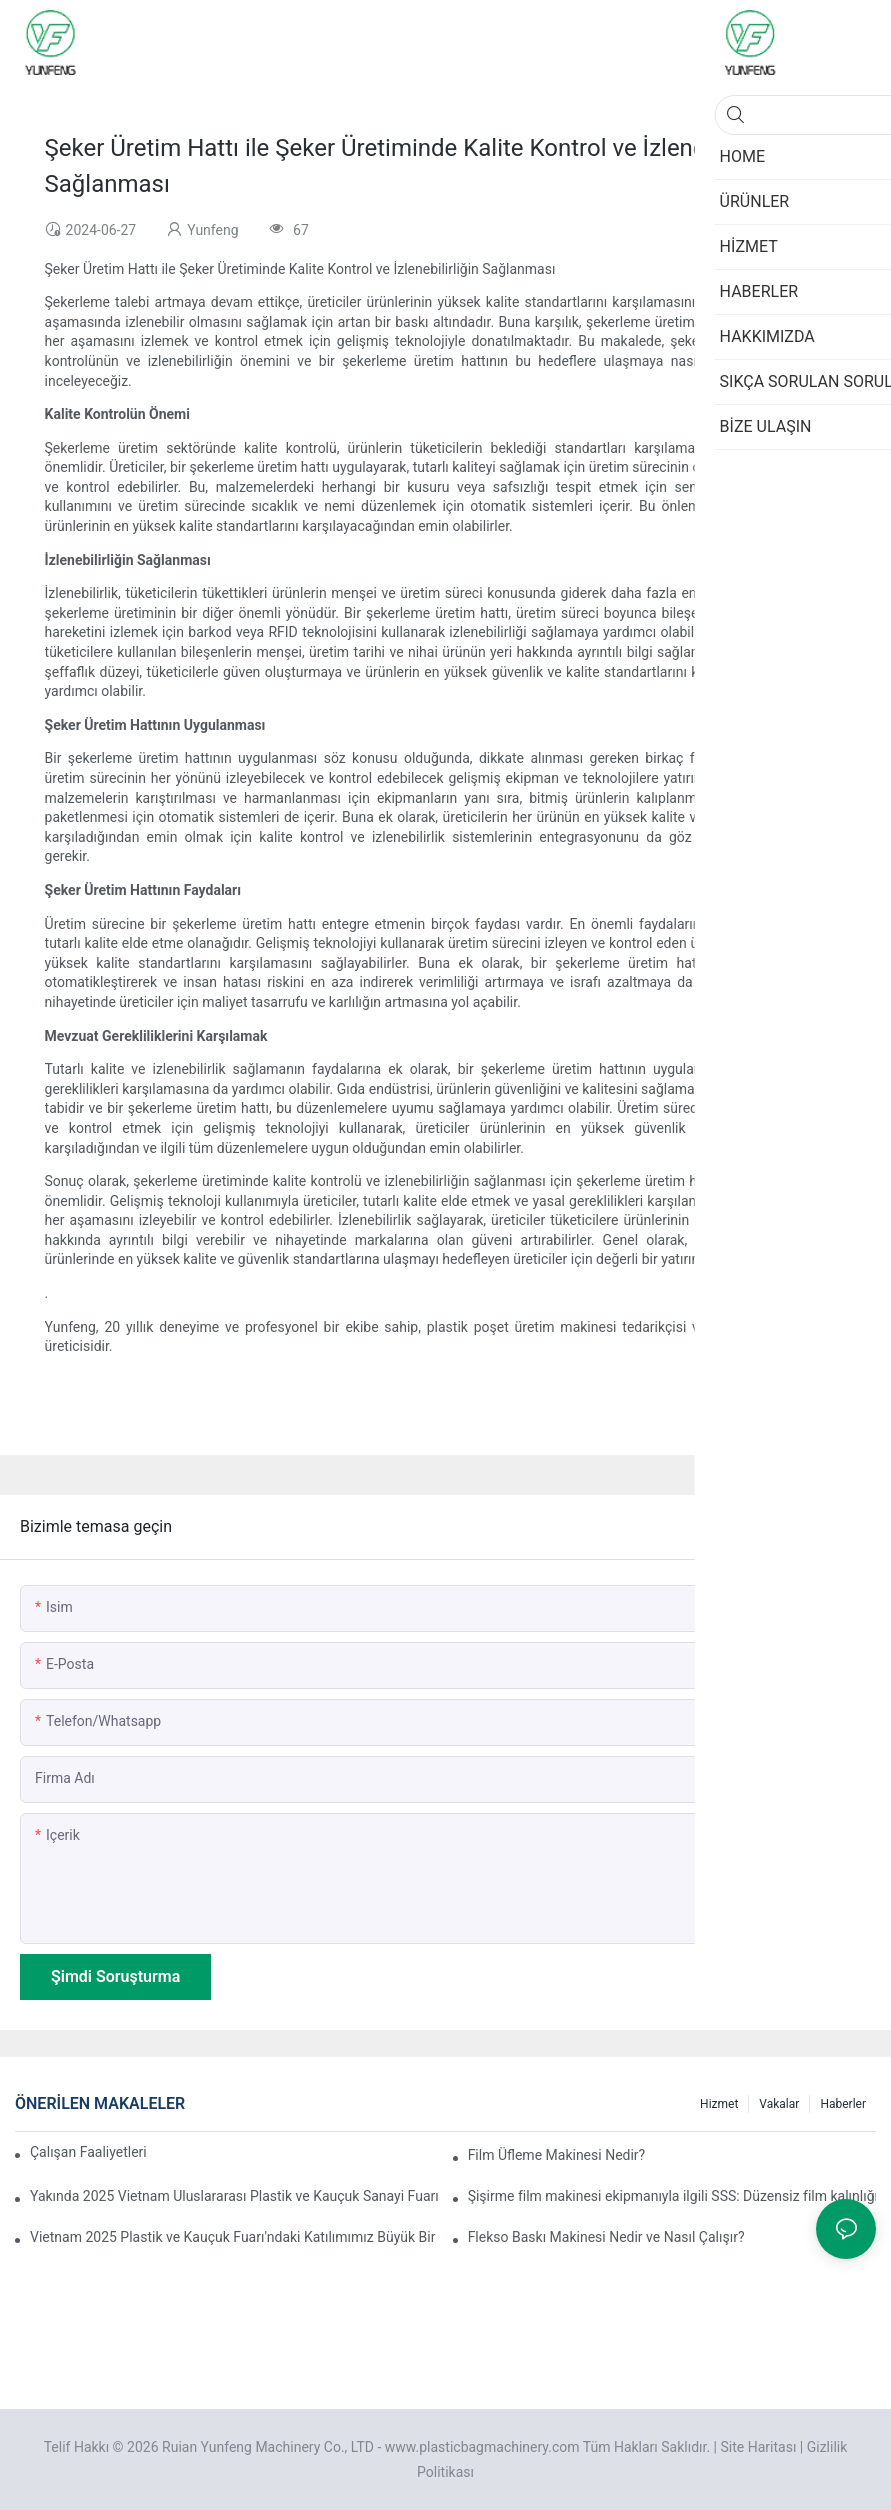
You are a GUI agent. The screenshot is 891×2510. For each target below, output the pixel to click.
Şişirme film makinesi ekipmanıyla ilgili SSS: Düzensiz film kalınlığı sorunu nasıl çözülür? (672, 2196)
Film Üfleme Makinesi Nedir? (557, 2155)
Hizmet (719, 2104)
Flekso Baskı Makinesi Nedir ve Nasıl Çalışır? (606, 2237)
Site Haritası (759, 2447)
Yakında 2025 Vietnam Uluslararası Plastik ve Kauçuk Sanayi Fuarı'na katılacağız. (234, 2196)
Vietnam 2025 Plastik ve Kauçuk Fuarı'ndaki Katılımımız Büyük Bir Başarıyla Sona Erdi (234, 2237)
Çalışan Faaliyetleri (88, 2152)
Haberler (843, 2104)
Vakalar (779, 2104)
